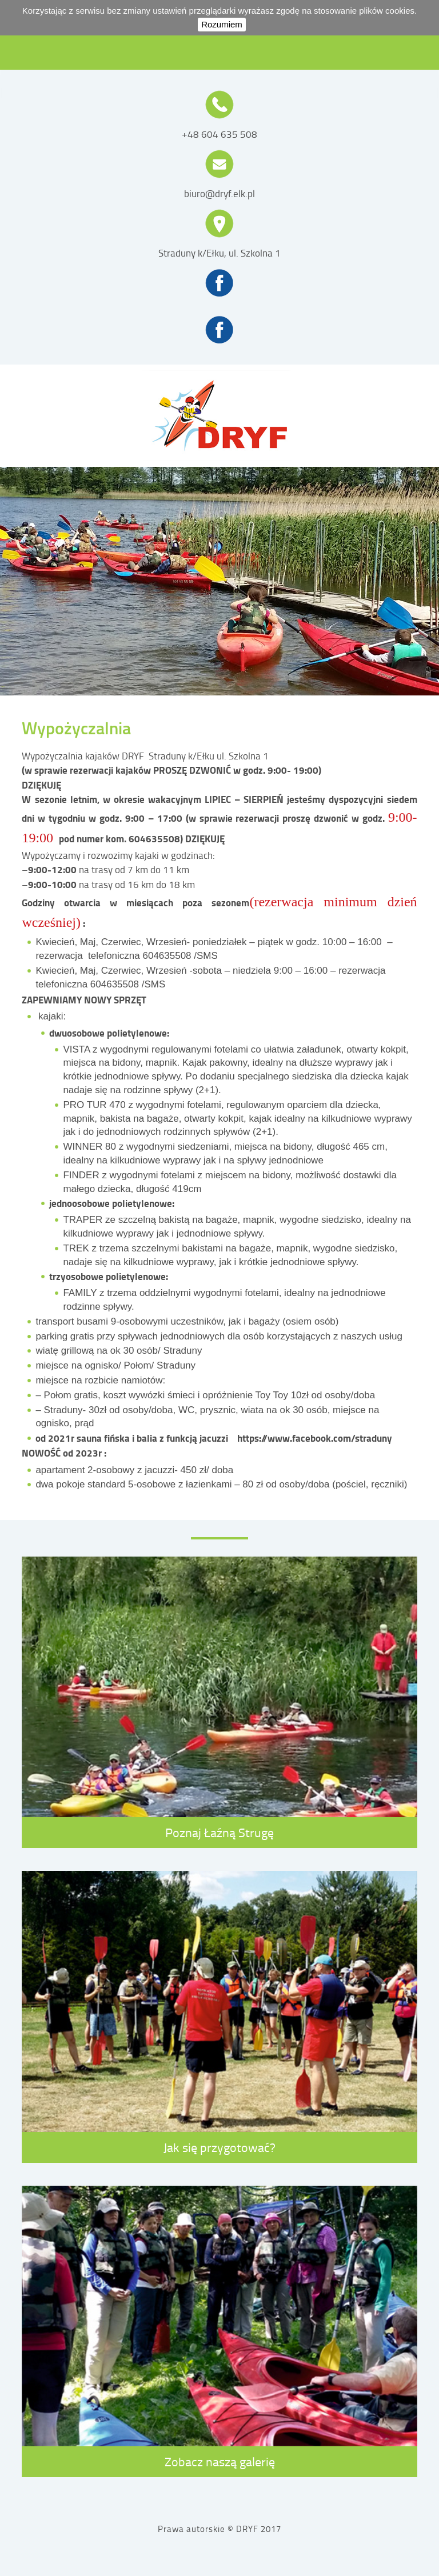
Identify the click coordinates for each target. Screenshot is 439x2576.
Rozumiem (221, 24)
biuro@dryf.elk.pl (219, 193)
